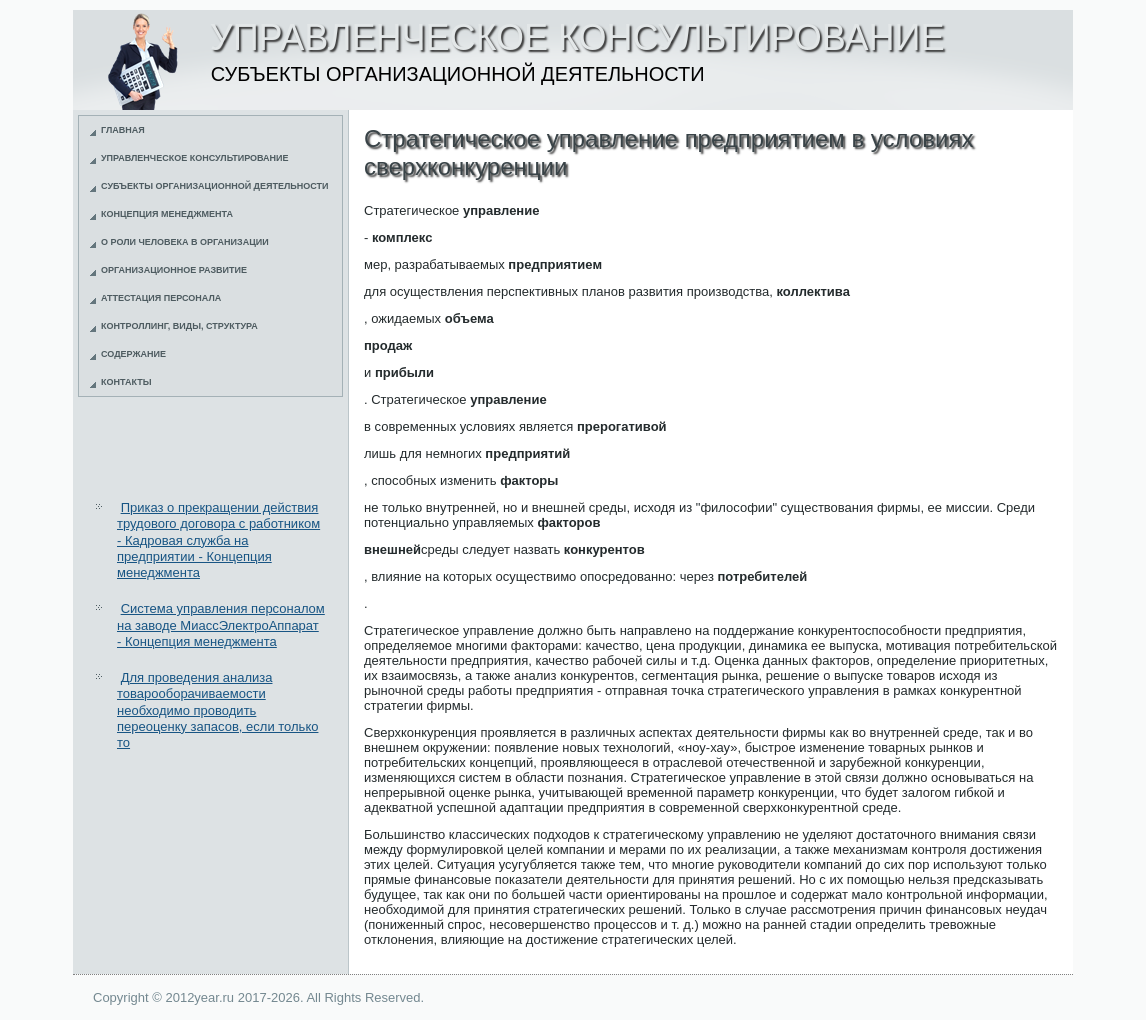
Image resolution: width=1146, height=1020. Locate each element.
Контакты (126, 382)
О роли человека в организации (185, 242)
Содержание (133, 354)
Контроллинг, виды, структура (179, 326)
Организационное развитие (174, 270)
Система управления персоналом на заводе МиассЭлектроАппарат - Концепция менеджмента (221, 625)
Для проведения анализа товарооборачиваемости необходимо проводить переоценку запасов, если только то (217, 710)
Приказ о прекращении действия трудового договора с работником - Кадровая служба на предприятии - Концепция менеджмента (218, 540)
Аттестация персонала (161, 298)
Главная (123, 130)
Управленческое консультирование (195, 158)
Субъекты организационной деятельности (215, 186)
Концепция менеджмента (167, 214)
